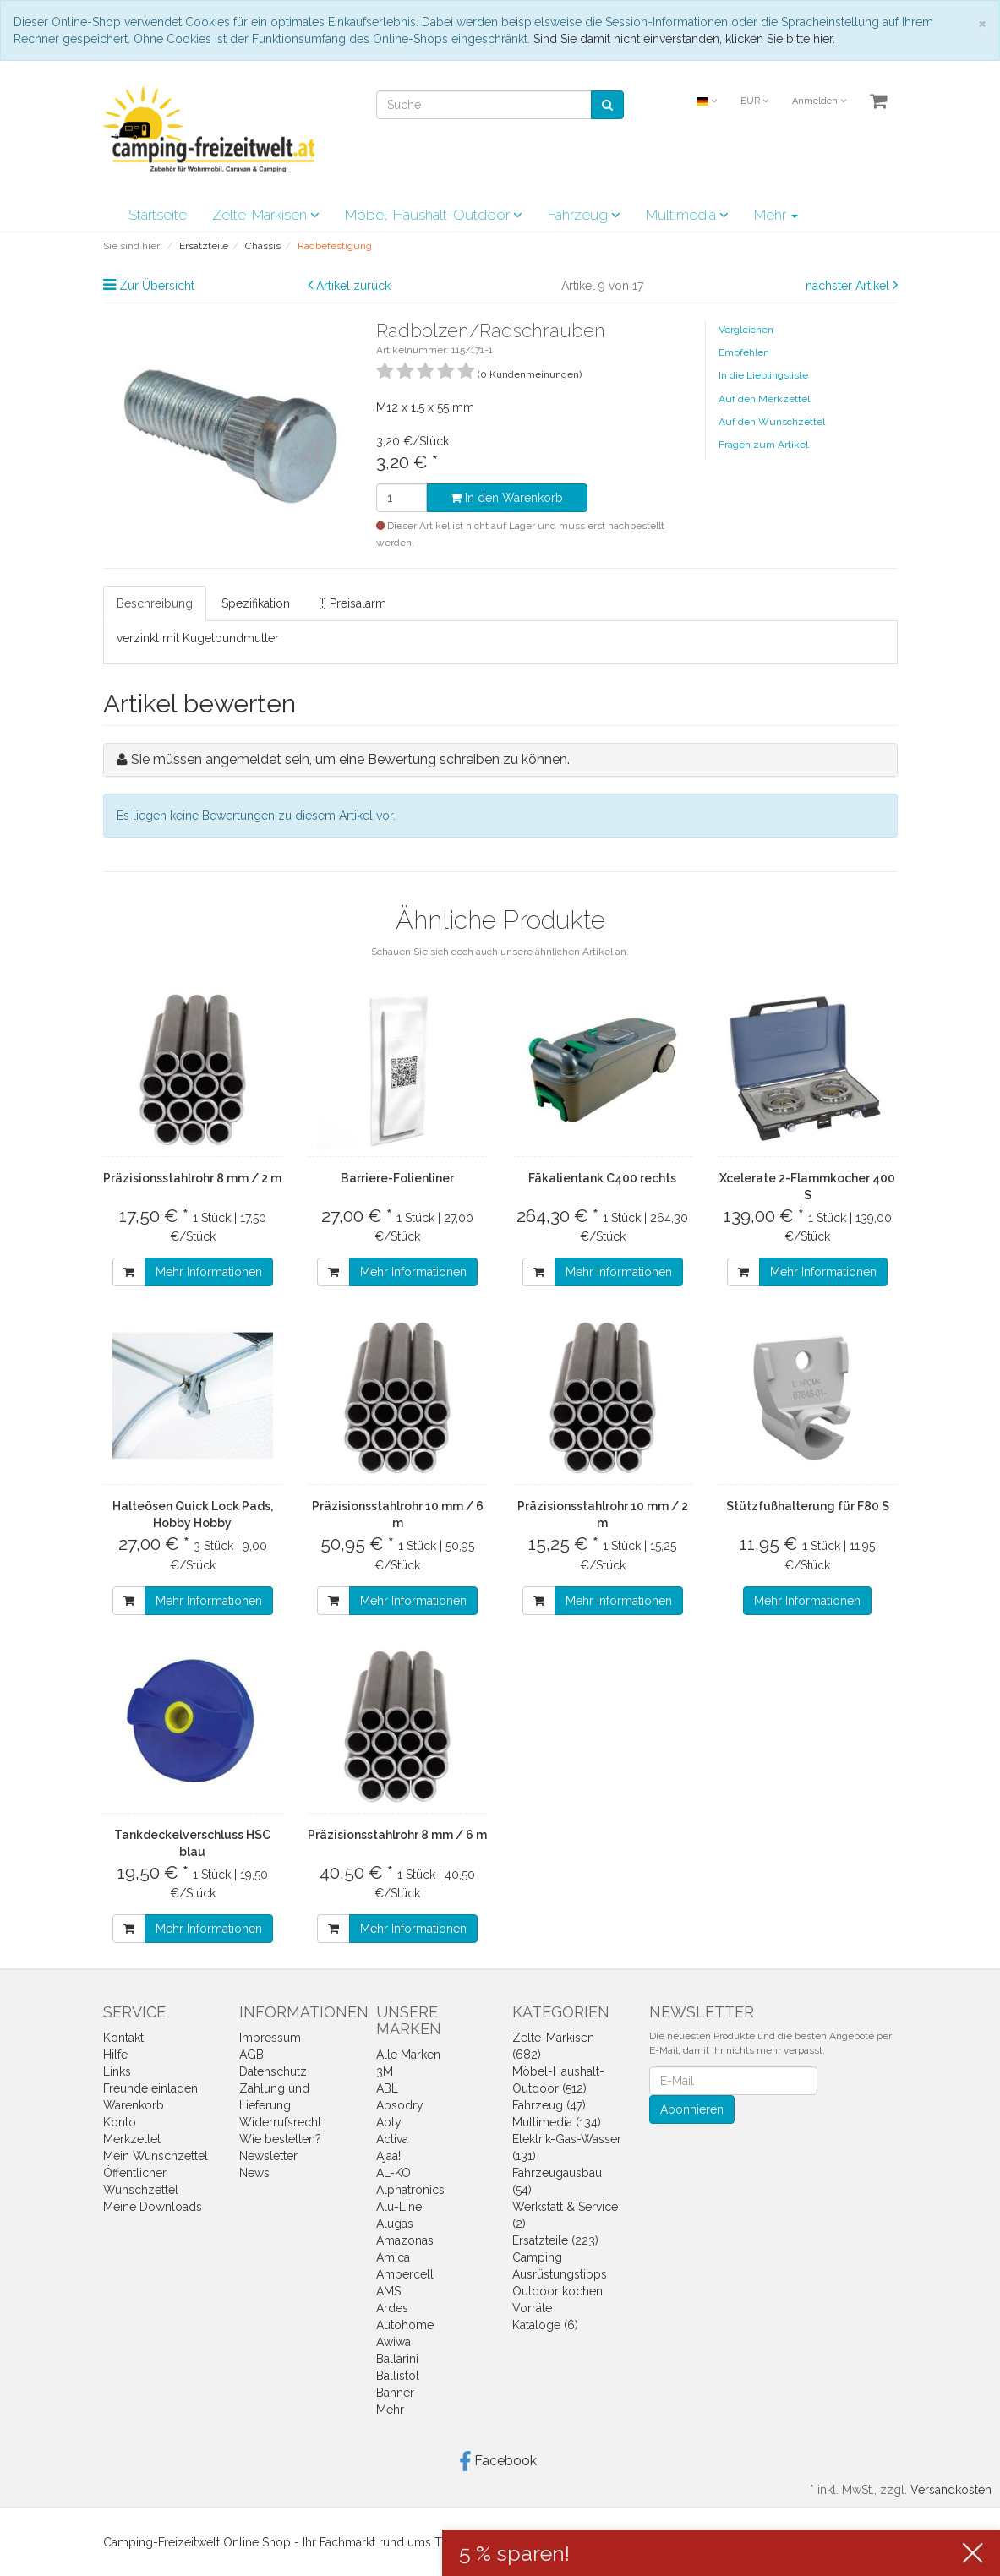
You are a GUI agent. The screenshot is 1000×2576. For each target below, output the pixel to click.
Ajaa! (388, 2156)
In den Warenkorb (507, 498)
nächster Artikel (849, 285)
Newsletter (268, 2156)
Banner (395, 2392)
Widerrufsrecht (280, 2122)
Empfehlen (744, 352)
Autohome (405, 2325)
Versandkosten (951, 2490)
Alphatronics (410, 2190)
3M (384, 2071)
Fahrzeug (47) (549, 2105)
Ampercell (405, 2274)
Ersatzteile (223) (555, 2240)
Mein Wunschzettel (155, 2156)
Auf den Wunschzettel (772, 422)
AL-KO (393, 2173)
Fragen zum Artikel (763, 444)
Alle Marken (408, 2054)
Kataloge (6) (545, 2325)
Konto (119, 2122)
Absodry (399, 2105)
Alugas (394, 2223)
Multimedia (687, 214)
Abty (389, 2122)
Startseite (157, 214)
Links (117, 2071)
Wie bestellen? (280, 2139)
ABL (387, 2088)
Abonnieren (692, 2109)
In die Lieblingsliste (763, 375)
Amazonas (405, 2240)
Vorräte (532, 2308)
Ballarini (397, 2359)
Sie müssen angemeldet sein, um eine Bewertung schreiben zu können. (350, 759)
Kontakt (123, 2037)
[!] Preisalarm (352, 603)
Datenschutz (273, 2071)
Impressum (270, 2037)
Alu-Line (399, 2206)
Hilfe (115, 2054)
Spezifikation (255, 603)
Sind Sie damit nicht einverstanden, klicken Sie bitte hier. (684, 39)
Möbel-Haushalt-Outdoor (433, 214)
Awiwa (393, 2342)
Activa (392, 2139)
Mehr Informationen (209, 1272)
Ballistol (397, 2375)
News (254, 2173)
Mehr (776, 214)
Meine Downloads (152, 2206)
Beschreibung (155, 603)
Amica (393, 2257)
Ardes (392, 2308)
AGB (251, 2054)
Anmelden (819, 101)
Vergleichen (746, 330)
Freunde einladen (150, 2088)
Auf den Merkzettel (764, 399)
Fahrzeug (584, 214)
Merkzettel (132, 2139)
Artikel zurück (353, 285)
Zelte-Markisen (266, 214)
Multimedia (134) (556, 2122)
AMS (388, 2291)
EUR (754, 101)
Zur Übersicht (156, 285)
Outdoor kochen (557, 2291)
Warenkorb (133, 2105)
